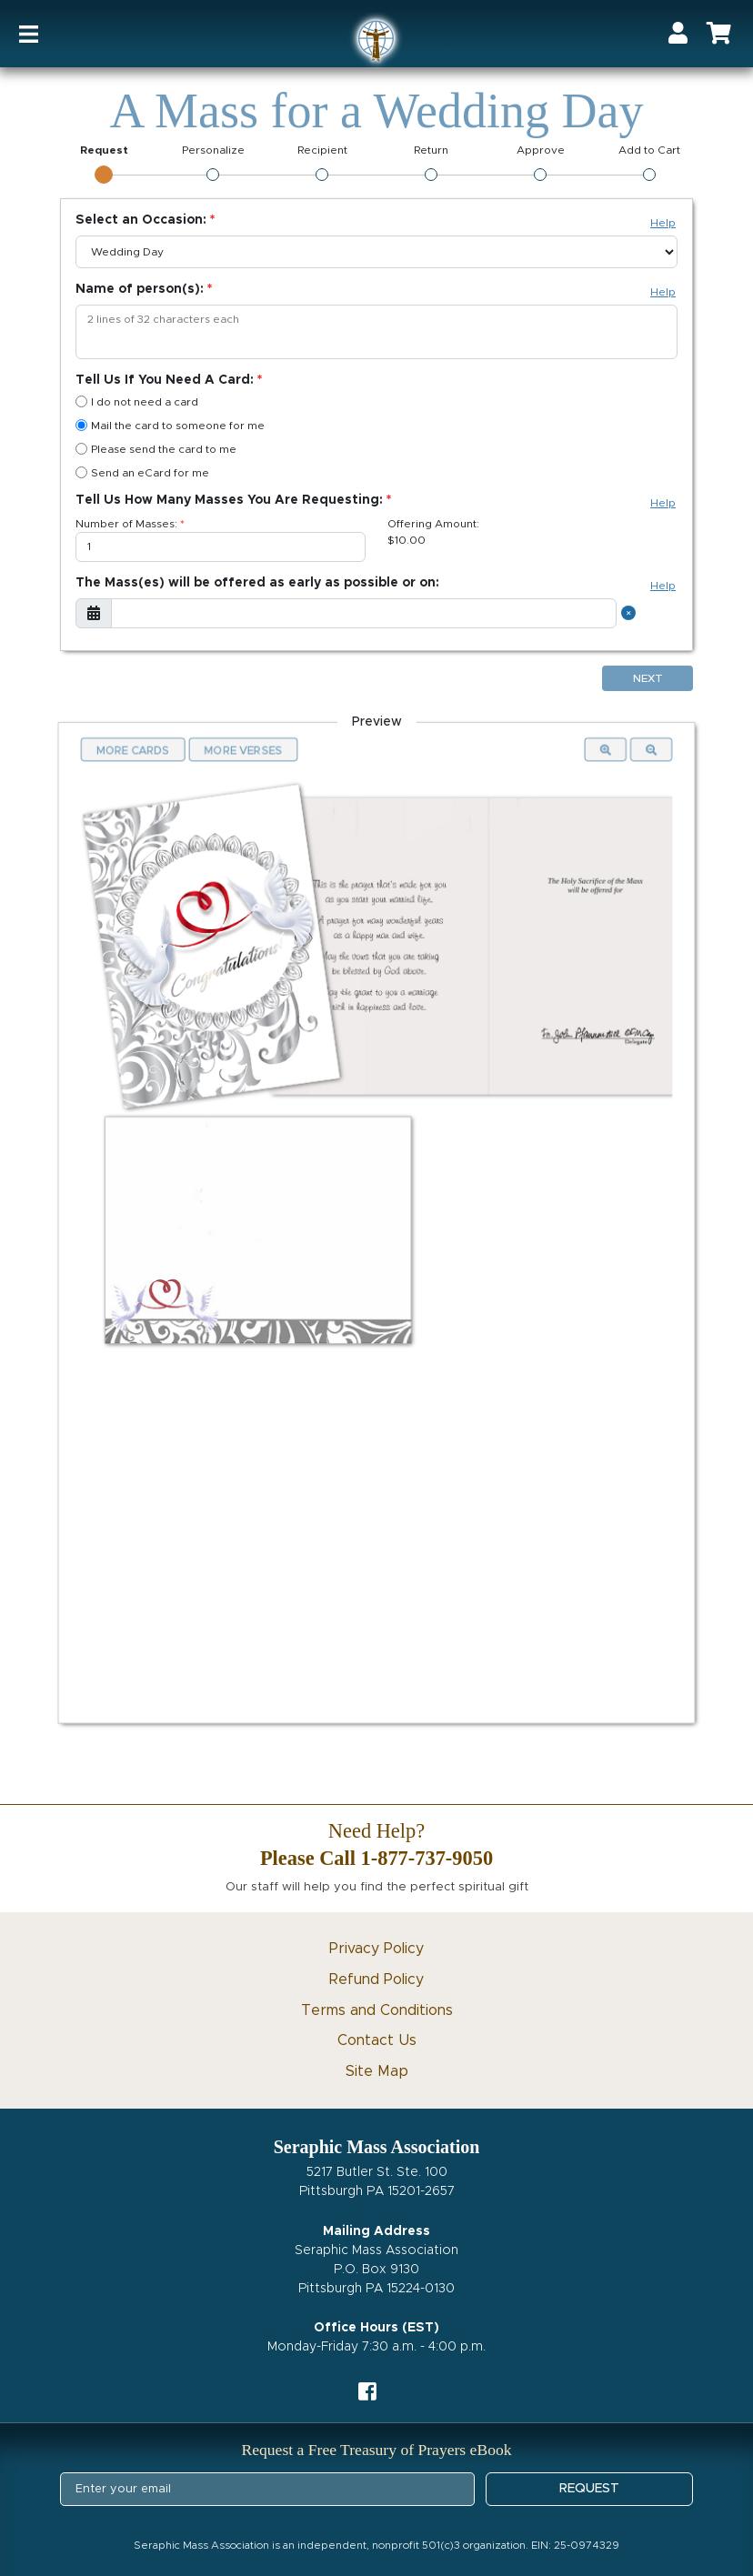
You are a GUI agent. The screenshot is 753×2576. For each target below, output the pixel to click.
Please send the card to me (155, 449)
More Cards (134, 749)
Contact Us (377, 2040)
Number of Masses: (126, 523)
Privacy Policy (376, 1948)
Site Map (377, 2071)
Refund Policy (376, 1979)
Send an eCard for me (142, 472)
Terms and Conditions (377, 2010)
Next (648, 678)
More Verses (244, 749)
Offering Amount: (433, 523)
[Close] (631, 613)
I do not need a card (136, 401)
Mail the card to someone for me (170, 425)
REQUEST (589, 2488)
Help (663, 222)
